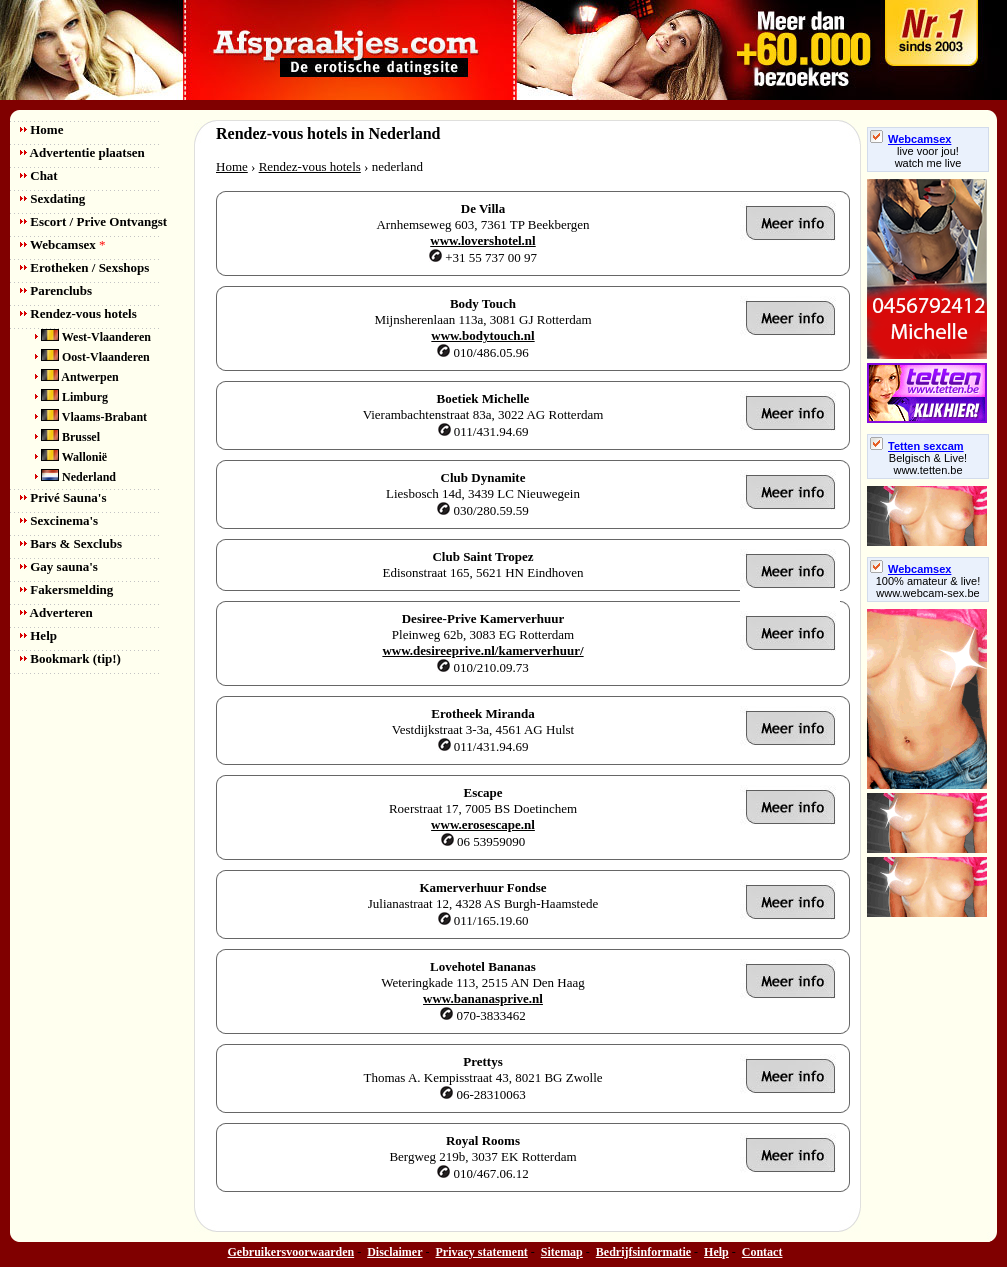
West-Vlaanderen (93, 337)
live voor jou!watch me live (928, 157)
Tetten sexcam (917, 446)
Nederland (75, 477)
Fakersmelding (66, 589)
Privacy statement (482, 1252)
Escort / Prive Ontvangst (93, 221)
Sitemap (562, 1252)
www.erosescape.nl (483, 824)
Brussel (67, 437)
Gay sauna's (59, 566)
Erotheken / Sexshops (84, 267)
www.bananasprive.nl (483, 998)
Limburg (71, 397)
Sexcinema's (59, 520)
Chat (39, 175)
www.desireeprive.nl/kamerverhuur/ (482, 650)
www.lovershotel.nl (482, 240)
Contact (762, 1252)
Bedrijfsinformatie (643, 1252)
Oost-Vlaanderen (92, 357)
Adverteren (56, 612)
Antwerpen (77, 377)
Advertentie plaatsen (82, 152)
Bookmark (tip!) (70, 658)
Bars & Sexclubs (71, 543)
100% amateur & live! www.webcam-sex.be (928, 587)
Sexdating (52, 198)
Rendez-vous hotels (78, 313)
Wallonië (71, 457)
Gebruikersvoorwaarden (291, 1252)
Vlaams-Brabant (91, 417)
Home (41, 129)
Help (38, 635)
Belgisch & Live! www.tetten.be (928, 464)
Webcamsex (62, 244)
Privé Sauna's (63, 497)
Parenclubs (56, 290)
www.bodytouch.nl (482, 335)
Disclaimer (394, 1252)
